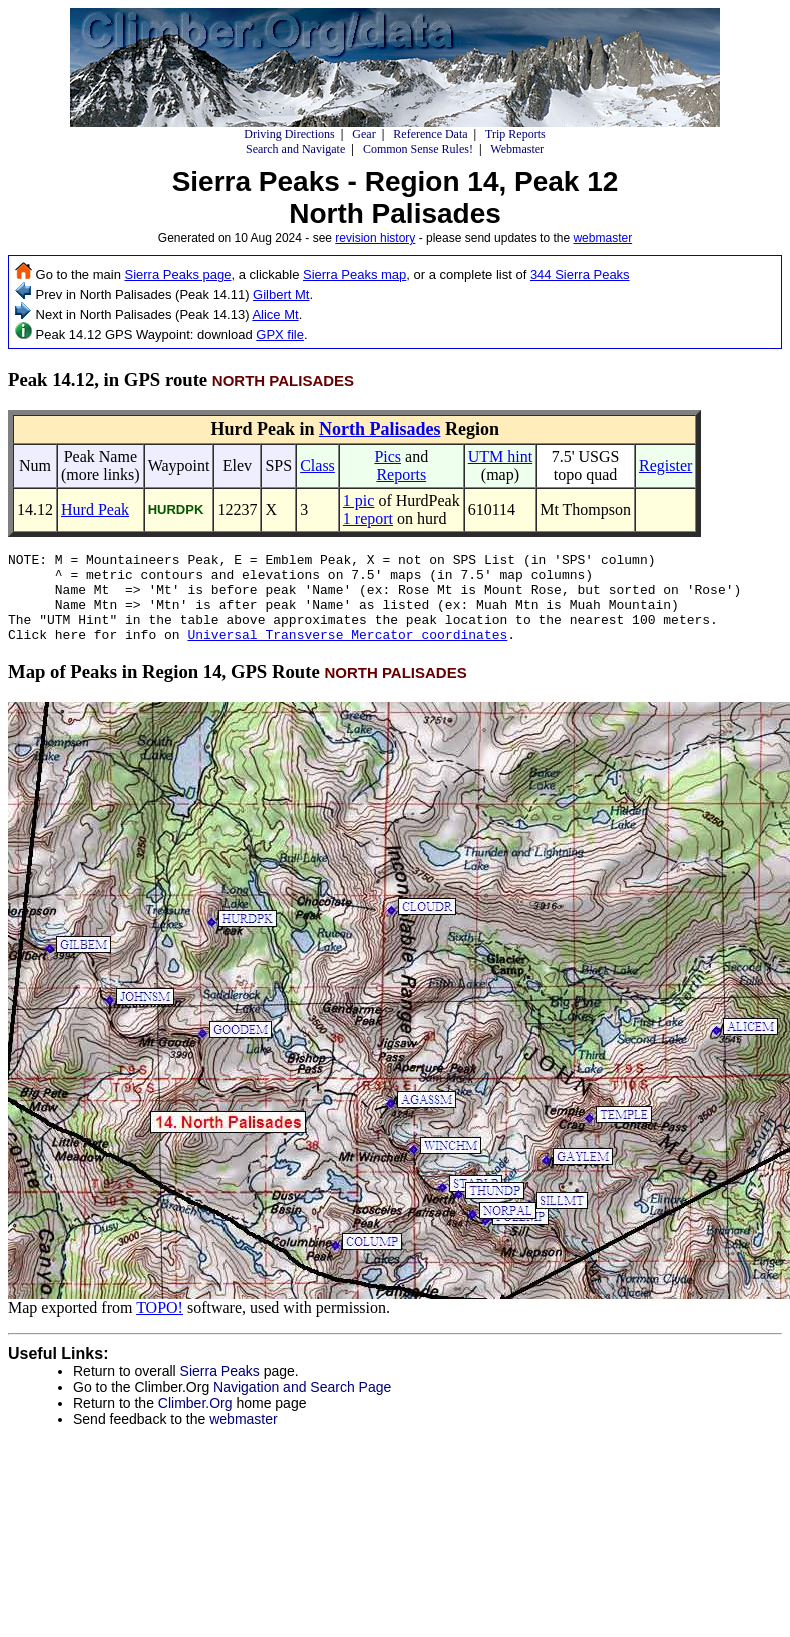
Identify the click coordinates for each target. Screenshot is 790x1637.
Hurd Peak (95, 509)
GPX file (280, 334)
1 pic (359, 500)
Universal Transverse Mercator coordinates (347, 652)
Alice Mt (275, 314)
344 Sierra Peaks (580, 274)
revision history (375, 238)
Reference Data (430, 134)
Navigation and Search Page (302, 1405)
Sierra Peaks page (178, 274)
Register (665, 465)
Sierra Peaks (220, 1389)
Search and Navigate (295, 149)
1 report (368, 518)
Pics (387, 456)
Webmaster (517, 149)
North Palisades (380, 429)
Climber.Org (195, 1421)
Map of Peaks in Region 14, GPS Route (237, 689)
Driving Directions (289, 134)
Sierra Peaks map (354, 274)
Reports (401, 474)
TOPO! (159, 1325)
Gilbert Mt (281, 294)
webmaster (602, 238)
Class (317, 465)
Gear (363, 134)
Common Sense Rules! (418, 149)
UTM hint (500, 456)
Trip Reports (515, 134)
